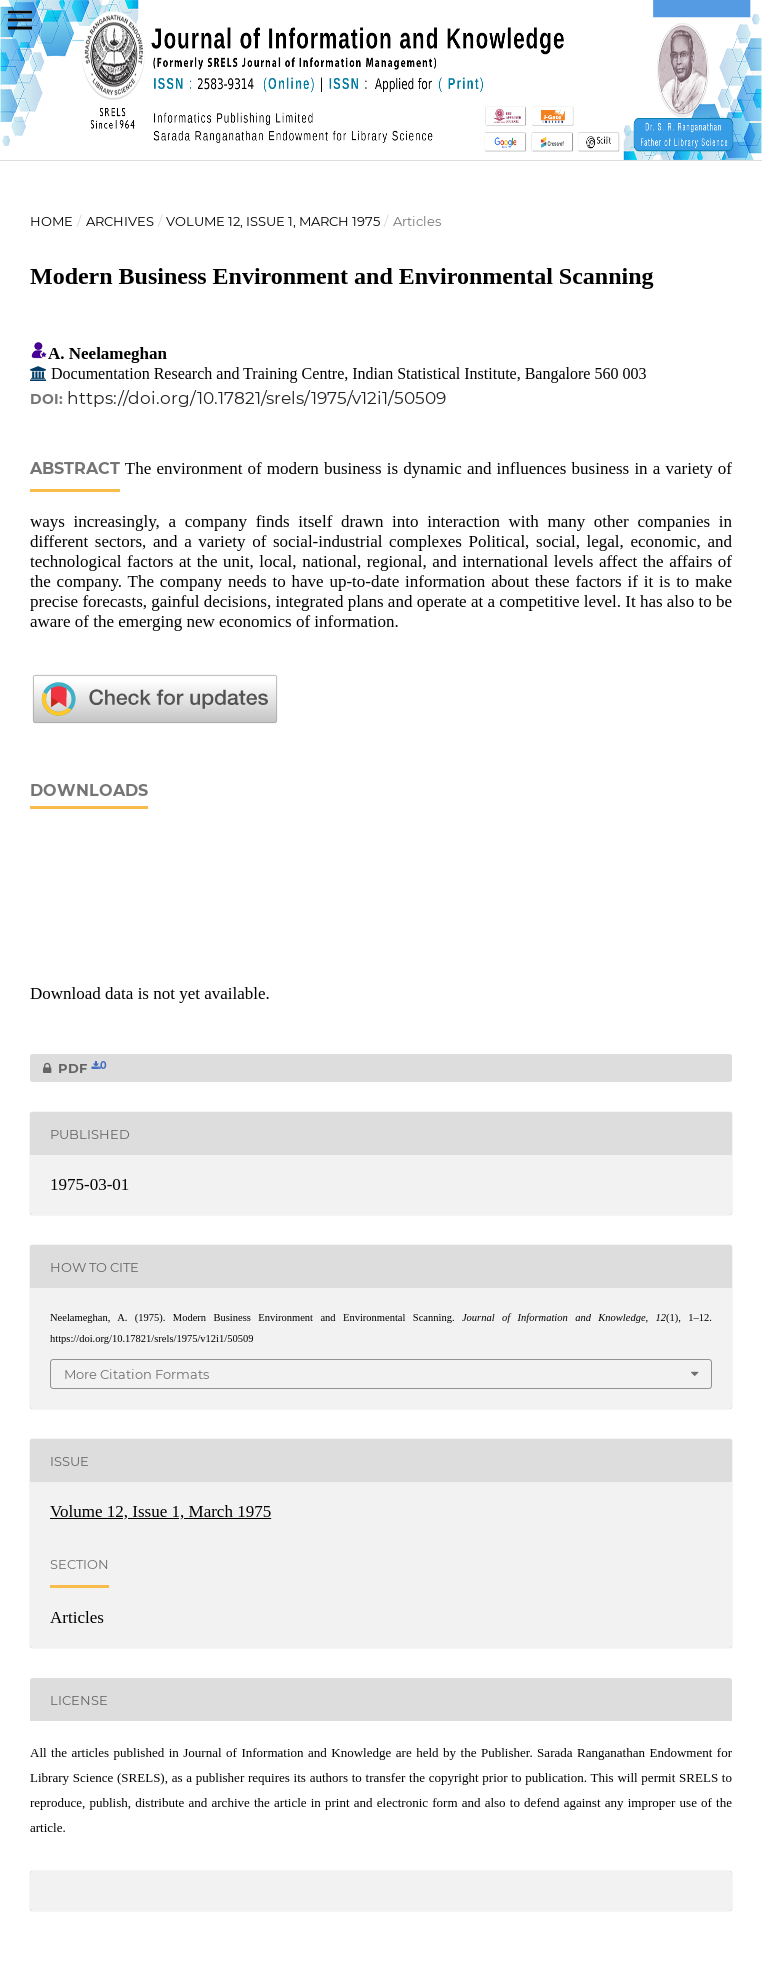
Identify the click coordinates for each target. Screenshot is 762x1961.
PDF (68, 1068)
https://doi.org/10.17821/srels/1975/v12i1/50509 (256, 398)
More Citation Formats (136, 1374)
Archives (120, 221)
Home (51, 221)
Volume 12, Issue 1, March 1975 (273, 221)
